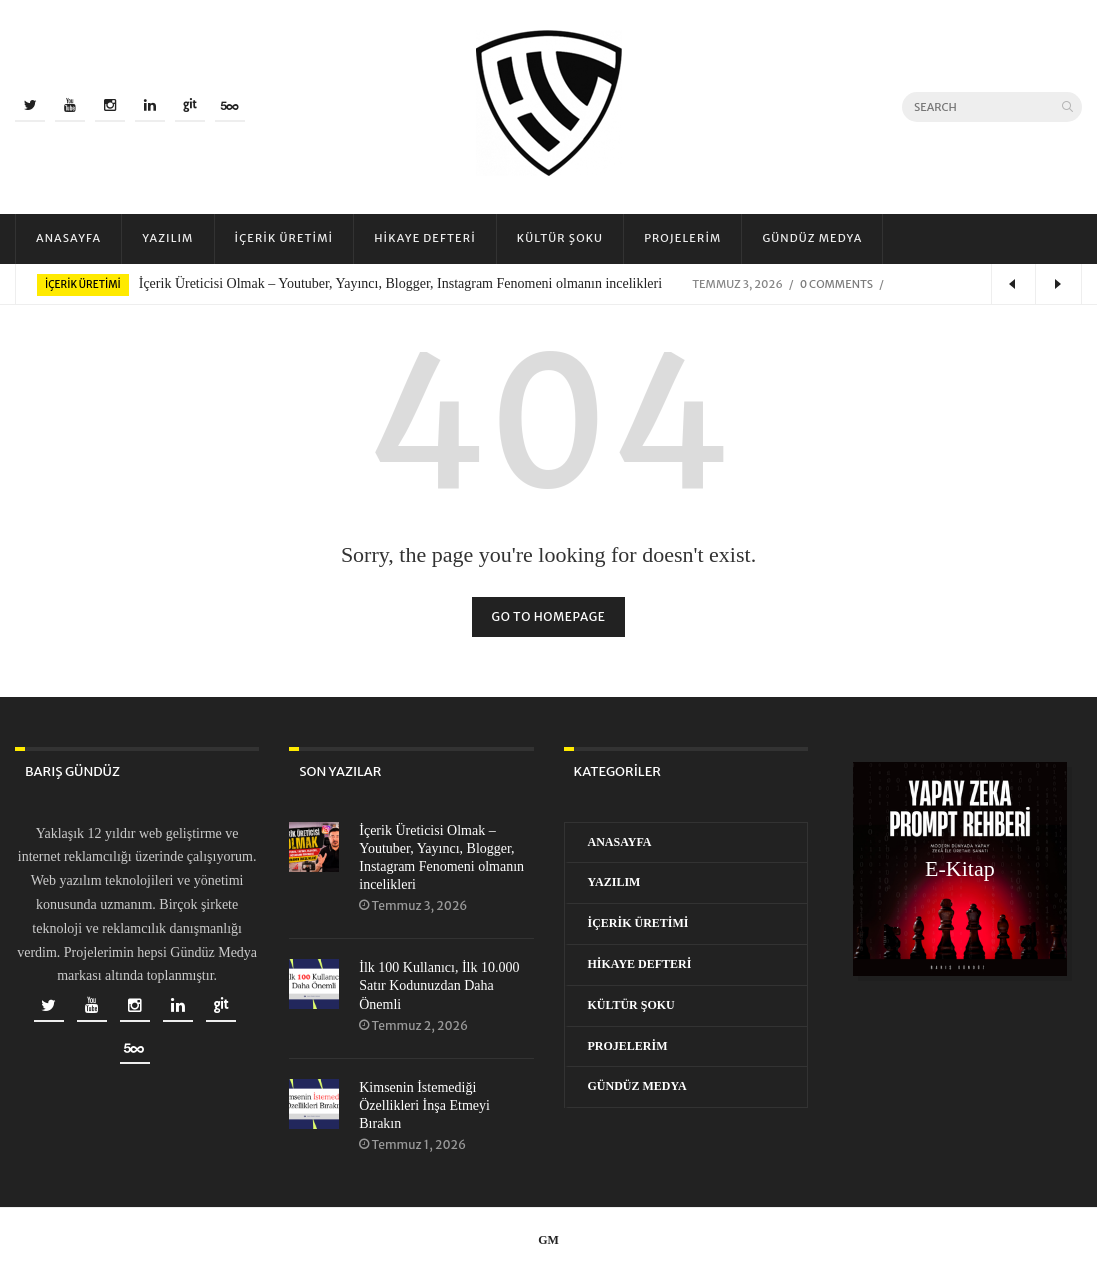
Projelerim (682, 238)
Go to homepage (549, 616)
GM (548, 1240)
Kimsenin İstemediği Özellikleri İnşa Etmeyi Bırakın (424, 1105)
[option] (548, 284)
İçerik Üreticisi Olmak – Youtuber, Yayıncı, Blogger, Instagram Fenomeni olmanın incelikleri (400, 283)
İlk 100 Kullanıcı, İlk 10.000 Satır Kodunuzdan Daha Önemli (439, 985)
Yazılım (167, 238)
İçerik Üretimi (284, 238)
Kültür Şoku (560, 238)
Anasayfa (68, 238)
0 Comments (836, 284)
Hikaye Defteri (425, 238)
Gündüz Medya (812, 238)
